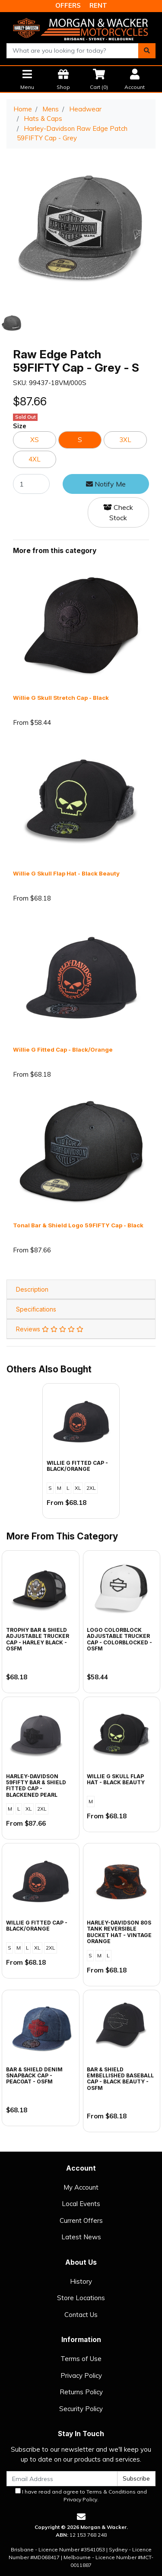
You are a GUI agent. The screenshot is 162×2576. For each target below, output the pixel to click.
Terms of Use (81, 2359)
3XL (125, 440)
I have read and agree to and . (81, 2495)
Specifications (36, 1309)
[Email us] (81, 2516)
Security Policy (81, 2409)
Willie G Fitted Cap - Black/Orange (63, 1049)
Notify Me (106, 484)
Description (32, 1289)
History (81, 2281)
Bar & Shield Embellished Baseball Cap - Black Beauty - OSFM (120, 2078)
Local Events (81, 2204)
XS (34, 440)
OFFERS (68, 5)
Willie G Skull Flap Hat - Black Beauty (66, 873)
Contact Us (81, 2314)
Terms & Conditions (111, 2491)
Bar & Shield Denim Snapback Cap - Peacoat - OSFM (34, 2075)
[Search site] (147, 50)
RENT (98, 5)
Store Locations (81, 2298)
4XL (35, 459)
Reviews (49, 1329)
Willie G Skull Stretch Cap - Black (61, 697)
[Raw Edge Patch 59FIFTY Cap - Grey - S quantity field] (31, 484)
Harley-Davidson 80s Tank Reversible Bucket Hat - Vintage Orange (119, 1931)
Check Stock (118, 512)
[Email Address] (62, 2478)
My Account (81, 2187)
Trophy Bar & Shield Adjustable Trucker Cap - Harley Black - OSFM (37, 1639)
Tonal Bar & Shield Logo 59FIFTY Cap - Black (78, 1225)
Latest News (81, 2237)
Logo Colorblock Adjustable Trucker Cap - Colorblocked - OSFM (119, 1639)
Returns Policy (81, 2392)
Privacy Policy (81, 2375)
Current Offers (81, 2220)
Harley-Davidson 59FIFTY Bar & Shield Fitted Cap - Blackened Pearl (36, 1785)
